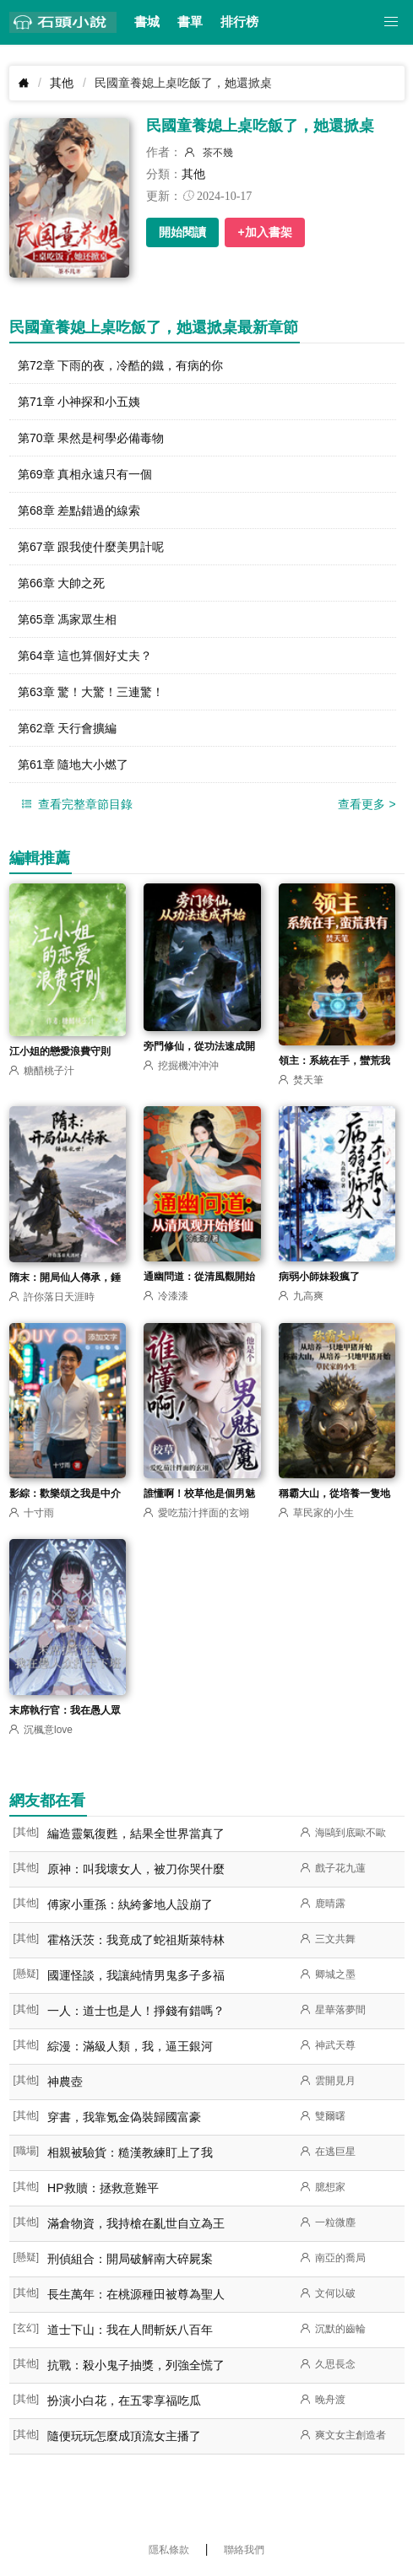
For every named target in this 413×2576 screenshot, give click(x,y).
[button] (391, 22)
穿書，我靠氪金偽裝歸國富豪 (124, 2117)
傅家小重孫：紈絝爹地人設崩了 (130, 1904)
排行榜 (239, 22)
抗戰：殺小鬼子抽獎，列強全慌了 (136, 2365)
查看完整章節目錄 (75, 804)
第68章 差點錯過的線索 (79, 510)
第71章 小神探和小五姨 (79, 401)
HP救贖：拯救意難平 (102, 2188)
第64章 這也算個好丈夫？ (85, 655)
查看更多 (366, 804)
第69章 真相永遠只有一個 (85, 474)
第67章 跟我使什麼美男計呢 (91, 547)
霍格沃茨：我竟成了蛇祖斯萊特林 (136, 1940)
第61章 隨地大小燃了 (73, 764)
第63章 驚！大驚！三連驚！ (91, 692)
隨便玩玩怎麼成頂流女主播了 (124, 2436)
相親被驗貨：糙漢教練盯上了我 (130, 2152)
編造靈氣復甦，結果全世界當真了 (136, 1833)
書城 (147, 22)
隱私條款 (169, 2550)
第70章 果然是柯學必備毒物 (91, 438)
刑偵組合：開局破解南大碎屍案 (130, 2258)
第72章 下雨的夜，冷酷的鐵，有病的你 (120, 365)
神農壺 (65, 2081)
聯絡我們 (244, 2550)
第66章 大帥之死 (61, 583)
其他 (61, 82)
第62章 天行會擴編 (67, 728)
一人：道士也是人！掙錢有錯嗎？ (136, 2010)
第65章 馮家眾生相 (67, 619)
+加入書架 (264, 232)
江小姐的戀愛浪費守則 (60, 1051)
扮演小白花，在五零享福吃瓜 (124, 2400)
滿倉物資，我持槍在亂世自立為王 (136, 2223)
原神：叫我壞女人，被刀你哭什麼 (136, 1869)
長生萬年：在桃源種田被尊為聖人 (136, 2294)
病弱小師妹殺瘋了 (319, 1277)
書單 (190, 22)
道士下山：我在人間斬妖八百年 (130, 2329)
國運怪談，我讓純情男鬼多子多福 (136, 1975)
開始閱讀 (182, 232)
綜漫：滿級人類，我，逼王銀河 (130, 2046)
